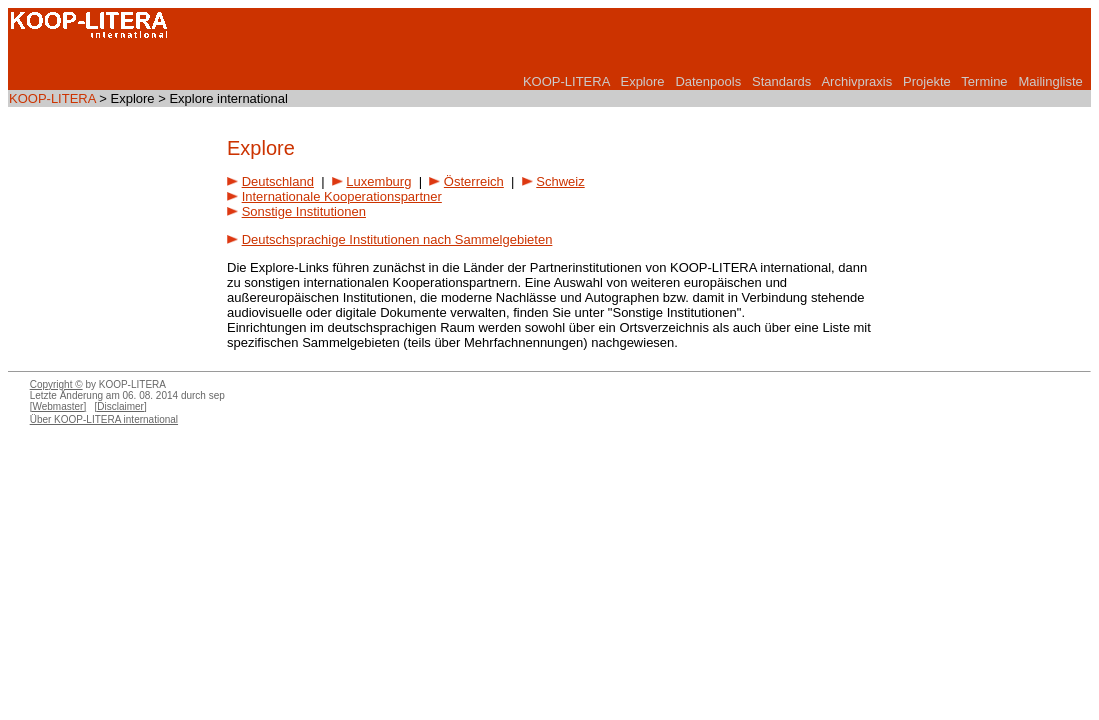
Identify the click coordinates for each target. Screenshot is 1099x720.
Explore (642, 81)
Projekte (927, 81)
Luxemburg (378, 181)
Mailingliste (1050, 81)
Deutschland (278, 181)
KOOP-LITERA (566, 81)
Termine (984, 81)
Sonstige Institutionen (304, 211)
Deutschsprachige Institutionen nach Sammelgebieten (397, 239)
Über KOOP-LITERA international (104, 419)
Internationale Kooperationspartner (342, 196)
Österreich (474, 181)
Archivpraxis (856, 81)
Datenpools (708, 81)
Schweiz (560, 181)
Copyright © (56, 384)
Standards (781, 81)
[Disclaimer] (121, 406)
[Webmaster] (58, 406)
